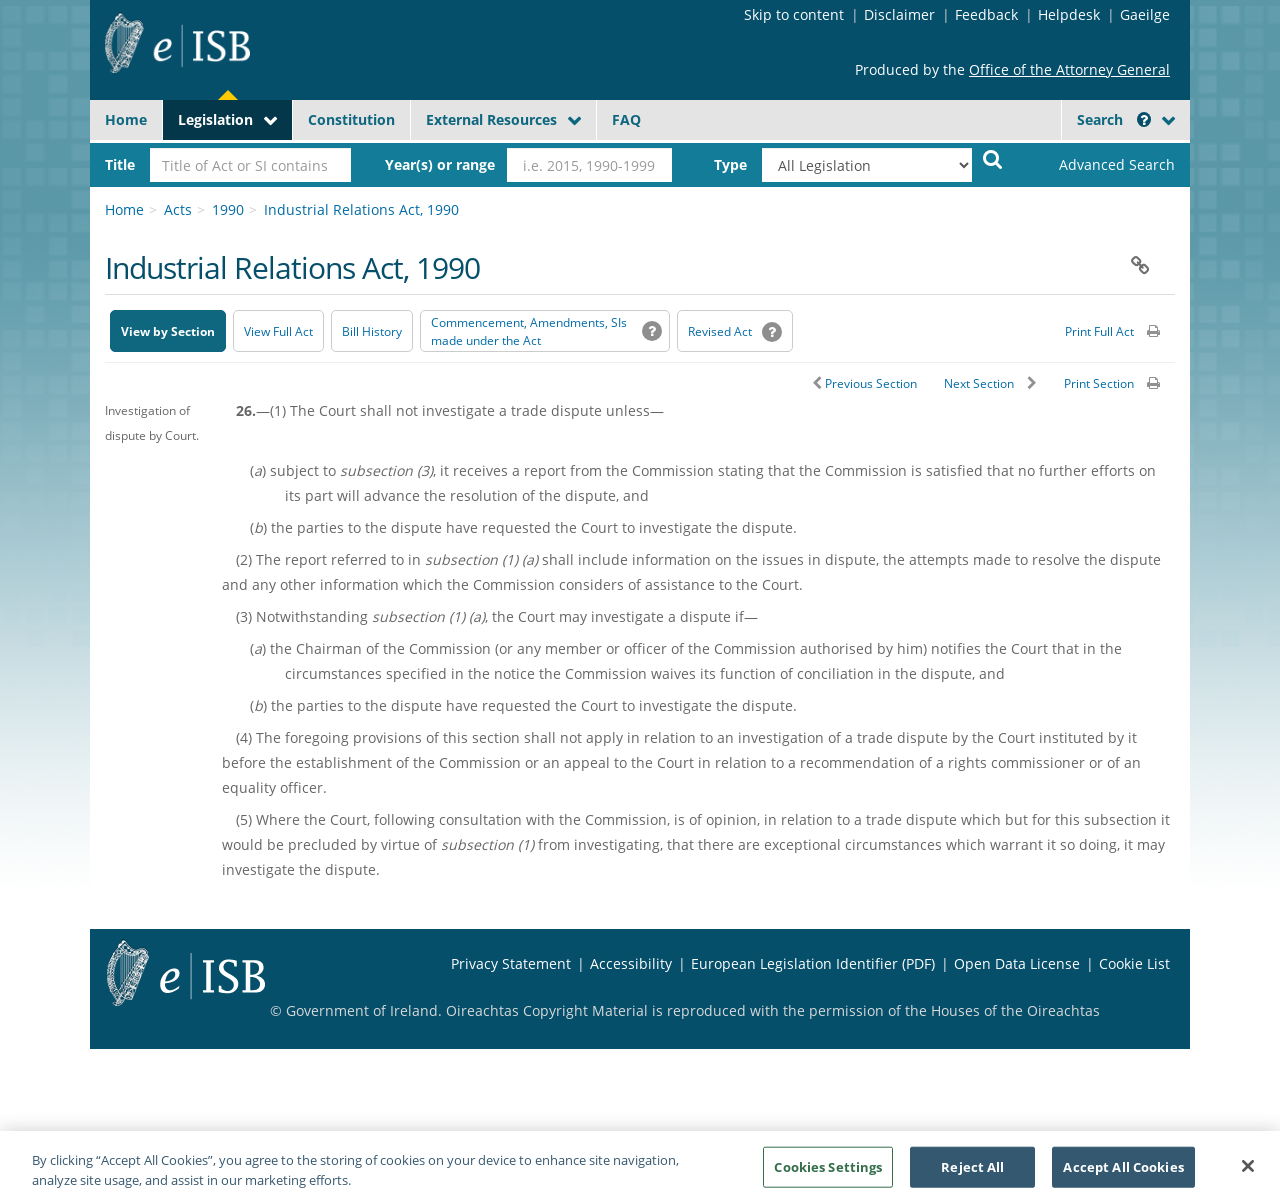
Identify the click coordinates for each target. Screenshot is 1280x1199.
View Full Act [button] (278, 331)
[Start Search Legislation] (993, 158)
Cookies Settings (828, 1173)
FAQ (626, 119)
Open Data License (1017, 963)
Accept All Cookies (1123, 1173)
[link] (1100, 165)
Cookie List (1134, 963)
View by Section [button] (168, 331)
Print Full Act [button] (1099, 331)
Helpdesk (1069, 14)
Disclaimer (899, 14)
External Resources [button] (491, 119)
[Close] (1248, 1173)
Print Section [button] (1099, 383)
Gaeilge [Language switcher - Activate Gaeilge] (1145, 14)
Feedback (986, 14)
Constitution (351, 119)
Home (126, 119)
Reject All (972, 1173)
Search (1114, 119)
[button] (1144, 119)
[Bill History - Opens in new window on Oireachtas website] (372, 331)
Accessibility (631, 963)
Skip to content (794, 14)
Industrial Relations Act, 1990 (361, 209)
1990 (228, 209)
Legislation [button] (215, 119)
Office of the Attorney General (1069, 69)
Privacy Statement (511, 963)
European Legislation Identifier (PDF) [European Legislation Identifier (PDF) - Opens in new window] (813, 963)
